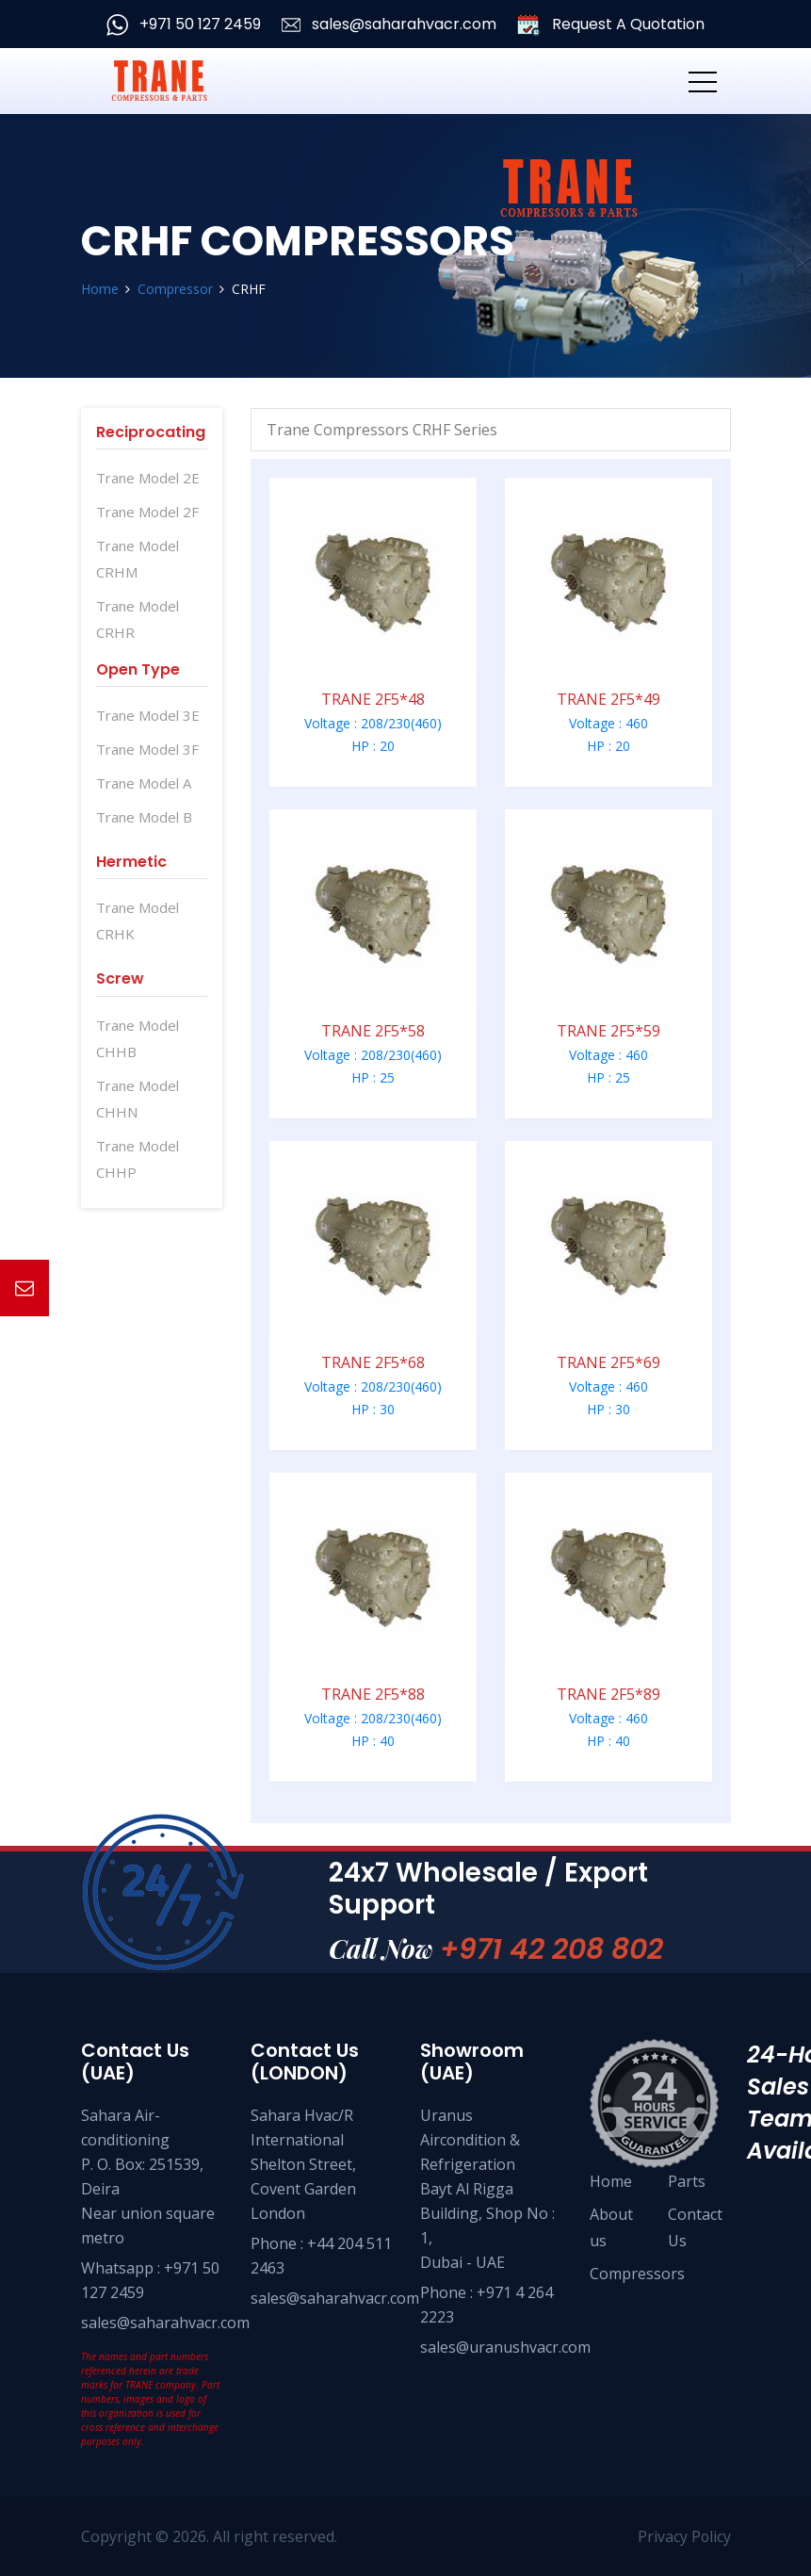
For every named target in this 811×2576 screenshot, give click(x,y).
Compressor (175, 289)
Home (100, 289)
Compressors (637, 2273)
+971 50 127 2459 (183, 24)
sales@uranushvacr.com (505, 2347)
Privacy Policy (684, 2536)
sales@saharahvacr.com (389, 24)
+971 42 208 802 (551, 1949)
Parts (687, 2181)
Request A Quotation (611, 25)
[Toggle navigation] (703, 81)
